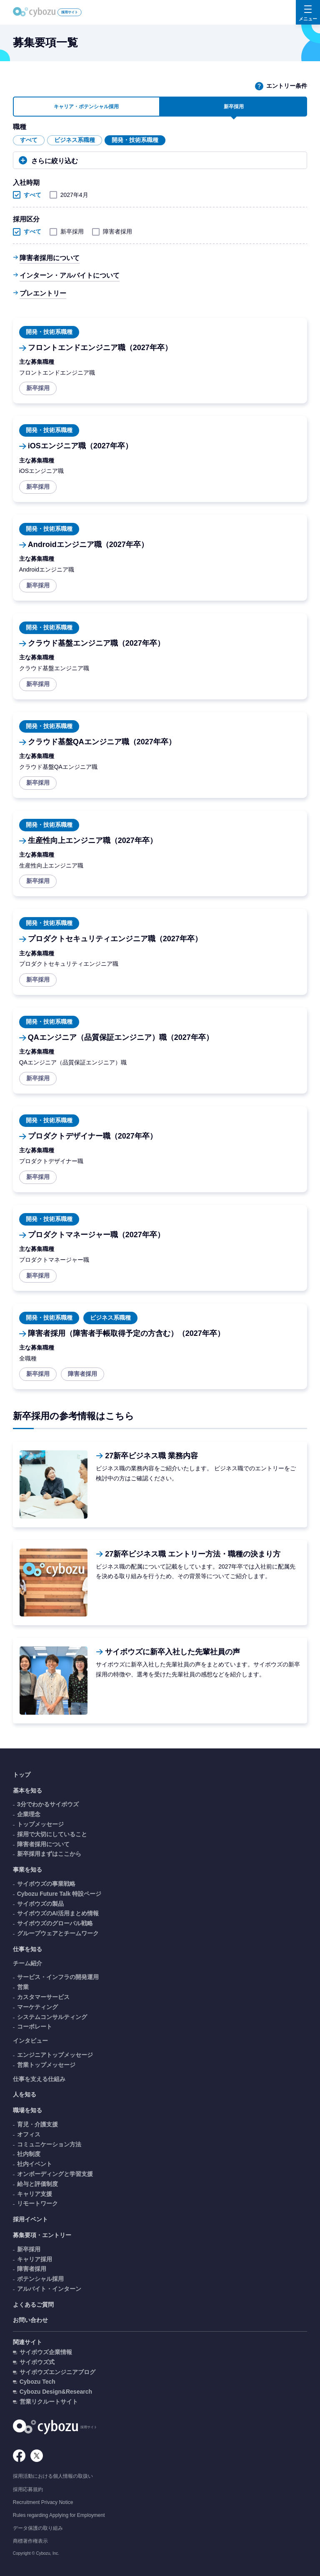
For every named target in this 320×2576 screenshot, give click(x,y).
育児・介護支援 (37, 2124)
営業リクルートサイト (49, 2401)
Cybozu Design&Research (56, 2391)
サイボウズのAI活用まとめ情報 (58, 1913)
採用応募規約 (28, 2489)
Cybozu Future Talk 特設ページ (59, 1893)
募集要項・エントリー (42, 2235)
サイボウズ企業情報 (46, 2352)
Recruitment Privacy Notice (43, 2502)
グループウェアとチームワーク (58, 1933)
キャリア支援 (34, 2194)
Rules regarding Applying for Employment (59, 2515)
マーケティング (37, 2007)
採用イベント (30, 2219)
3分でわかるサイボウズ (48, 1804)
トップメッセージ (40, 1824)
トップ (21, 1774)
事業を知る (27, 1869)
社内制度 (28, 2154)
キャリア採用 (34, 2259)
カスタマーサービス (43, 1997)
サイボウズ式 (37, 2362)
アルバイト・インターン (49, 2288)
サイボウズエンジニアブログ (57, 2372)
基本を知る (27, 1790)
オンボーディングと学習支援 (55, 2174)
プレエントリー (43, 293)
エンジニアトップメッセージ (55, 2054)
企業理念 (28, 1814)
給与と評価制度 (37, 2184)
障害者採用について (50, 257)
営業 (23, 1987)
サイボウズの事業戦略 (46, 1883)
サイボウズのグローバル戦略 (55, 1923)
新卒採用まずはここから (49, 1853)
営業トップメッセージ (46, 2064)
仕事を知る (27, 1949)
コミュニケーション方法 (49, 2144)
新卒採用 (67, 231)
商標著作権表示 (30, 2541)
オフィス (28, 2134)
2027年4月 (69, 194)
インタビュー (30, 2040)
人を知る (24, 2094)
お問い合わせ (30, 2320)
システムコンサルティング (52, 2017)
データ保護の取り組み (38, 2528)
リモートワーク (37, 2203)
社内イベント (34, 2164)
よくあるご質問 (33, 2304)
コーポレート (34, 2026)
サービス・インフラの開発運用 (58, 1977)
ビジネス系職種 (74, 140)
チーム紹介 (27, 1963)
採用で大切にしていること (52, 1834)
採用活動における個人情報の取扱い (53, 2476)
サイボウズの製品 (40, 1903)
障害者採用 (113, 231)
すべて (29, 140)
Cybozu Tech (37, 2381)
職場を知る (27, 2110)
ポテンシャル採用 (40, 2278)
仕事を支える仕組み (39, 2079)
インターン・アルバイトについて (70, 275)
